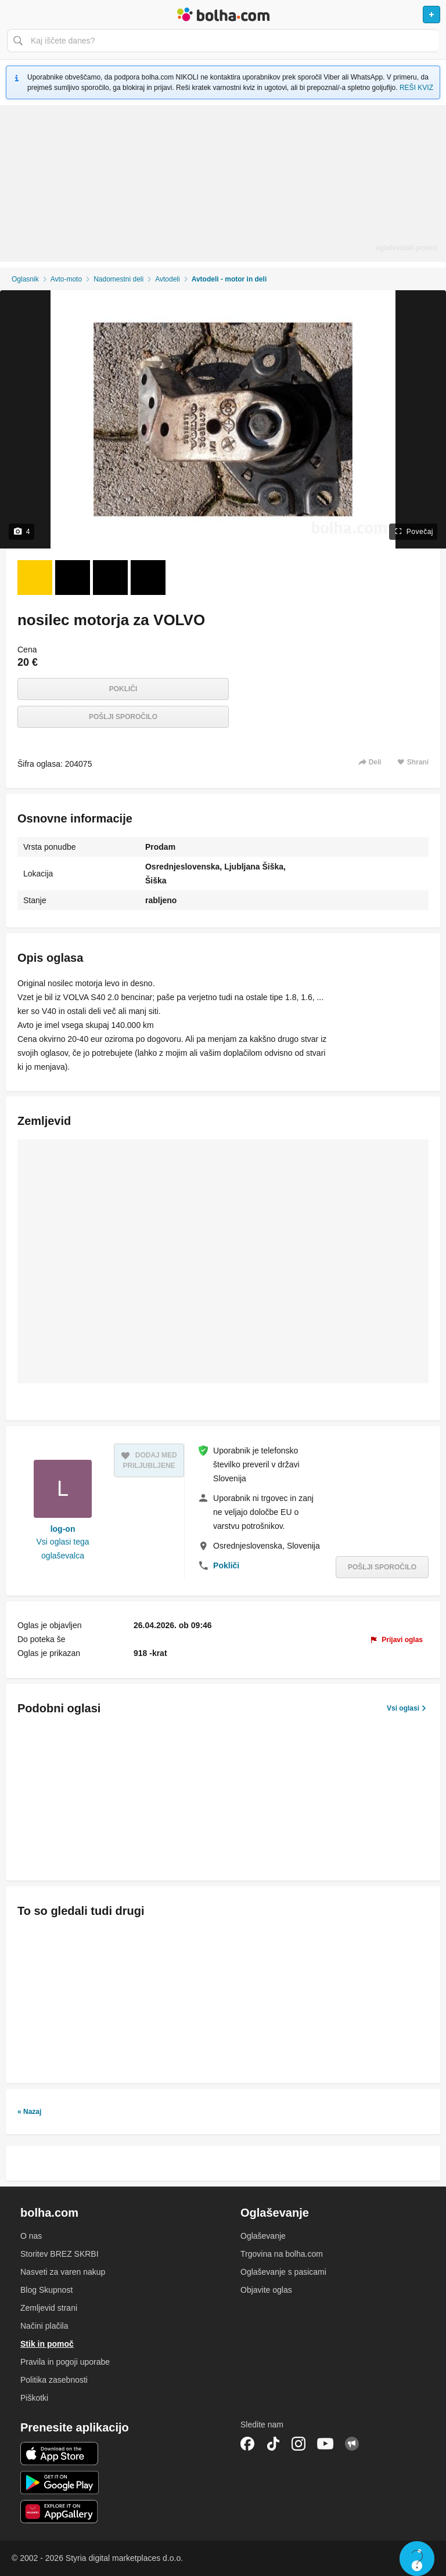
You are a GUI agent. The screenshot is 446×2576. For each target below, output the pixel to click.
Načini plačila (44, 2325)
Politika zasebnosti (54, 2379)
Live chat (417, 2558)
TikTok (273, 2444)
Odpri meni (14, 14)
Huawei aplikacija (59, 2511)
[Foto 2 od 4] (72, 577)
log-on (63, 1529)
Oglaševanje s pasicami (283, 2271)
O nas (31, 2236)
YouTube (325, 2444)
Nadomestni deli (118, 279)
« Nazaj (29, 2112)
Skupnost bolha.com (352, 2444)
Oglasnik (25, 279)
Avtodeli (167, 279)
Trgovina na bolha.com (281, 2253)
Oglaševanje (263, 2236)
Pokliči (123, 689)
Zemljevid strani (48, 2307)
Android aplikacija (59, 2482)
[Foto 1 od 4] (34, 577)
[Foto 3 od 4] (110, 577)
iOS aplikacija (59, 2453)
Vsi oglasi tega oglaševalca (63, 1548)
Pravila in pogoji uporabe (65, 2361)
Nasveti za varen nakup (62, 2271)
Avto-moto (66, 279)
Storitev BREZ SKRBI (59, 2253)
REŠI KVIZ (416, 88)
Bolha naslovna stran (223, 14)
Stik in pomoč (47, 2343)
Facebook (247, 2444)
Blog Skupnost (46, 2289)
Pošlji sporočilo (123, 717)
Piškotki (34, 2397)
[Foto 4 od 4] (148, 577)
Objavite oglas (266, 2289)
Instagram (298, 2444)
